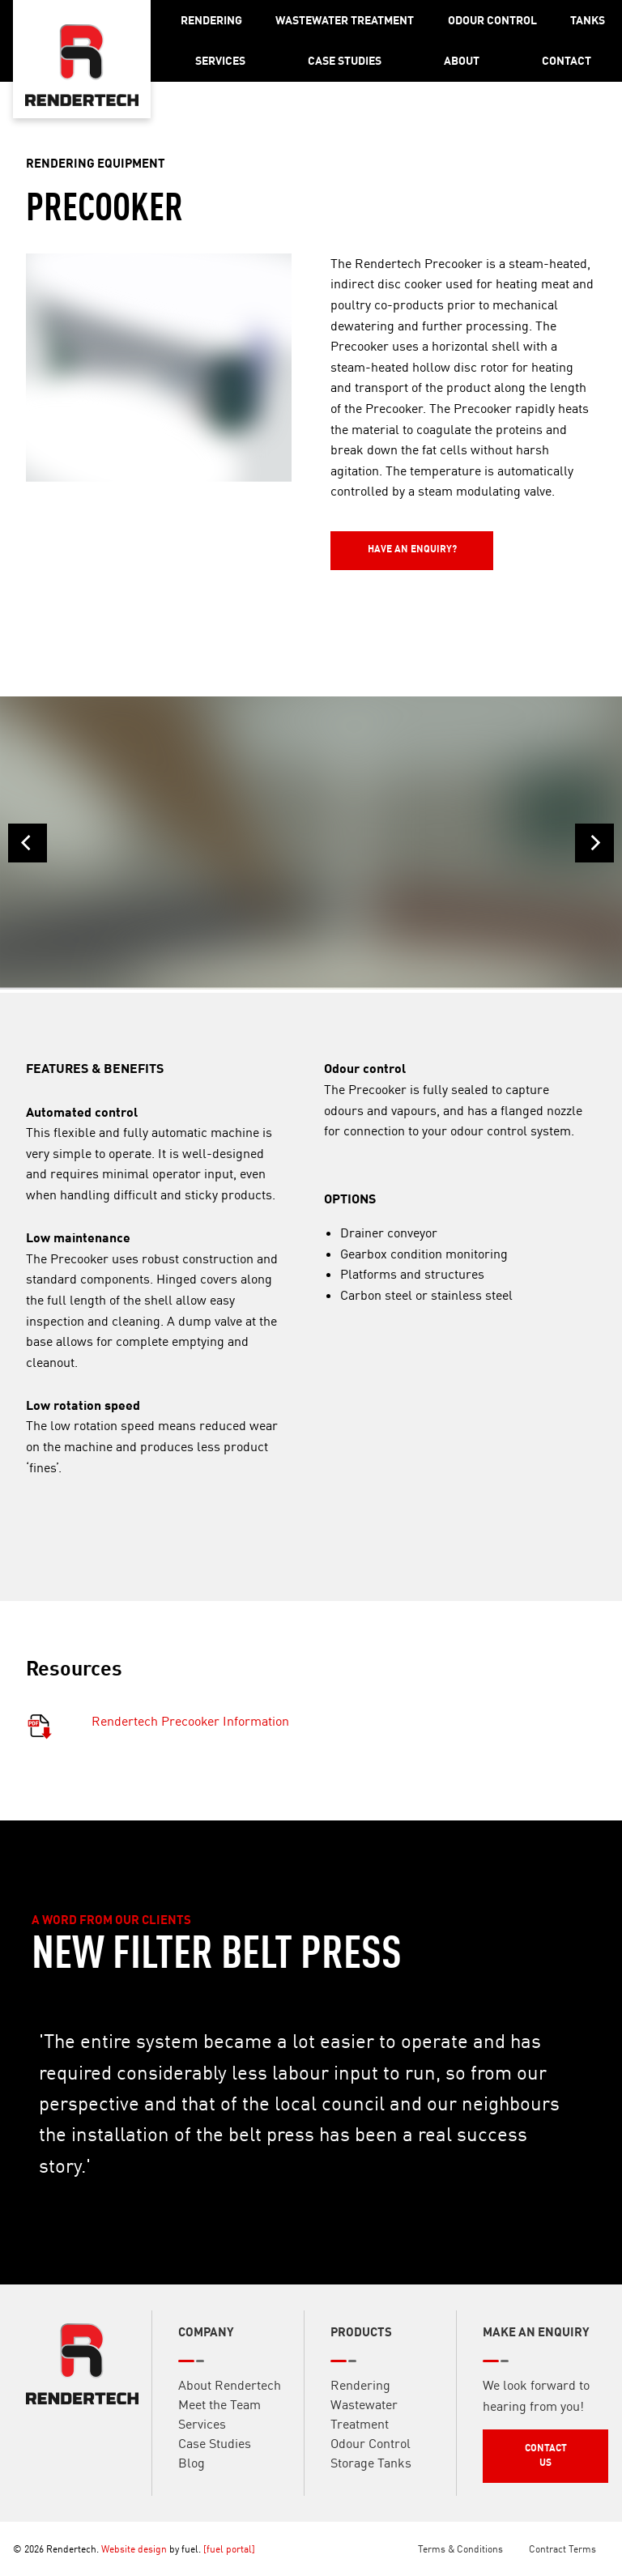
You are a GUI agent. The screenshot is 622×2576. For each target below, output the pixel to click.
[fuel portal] (229, 2549)
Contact (566, 60)
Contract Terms (562, 2549)
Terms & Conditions (460, 2549)
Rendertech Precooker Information (190, 1739)
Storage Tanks (370, 2480)
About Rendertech (229, 2403)
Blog (191, 2480)
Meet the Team (219, 2422)
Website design (134, 2549)
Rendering (211, 20)
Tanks (587, 20)
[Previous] (27, 843)
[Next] (594, 843)
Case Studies (344, 60)
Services (220, 60)
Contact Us (511, 2455)
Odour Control (492, 20)
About (461, 60)
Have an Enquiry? (375, 538)
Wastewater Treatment (344, 20)
